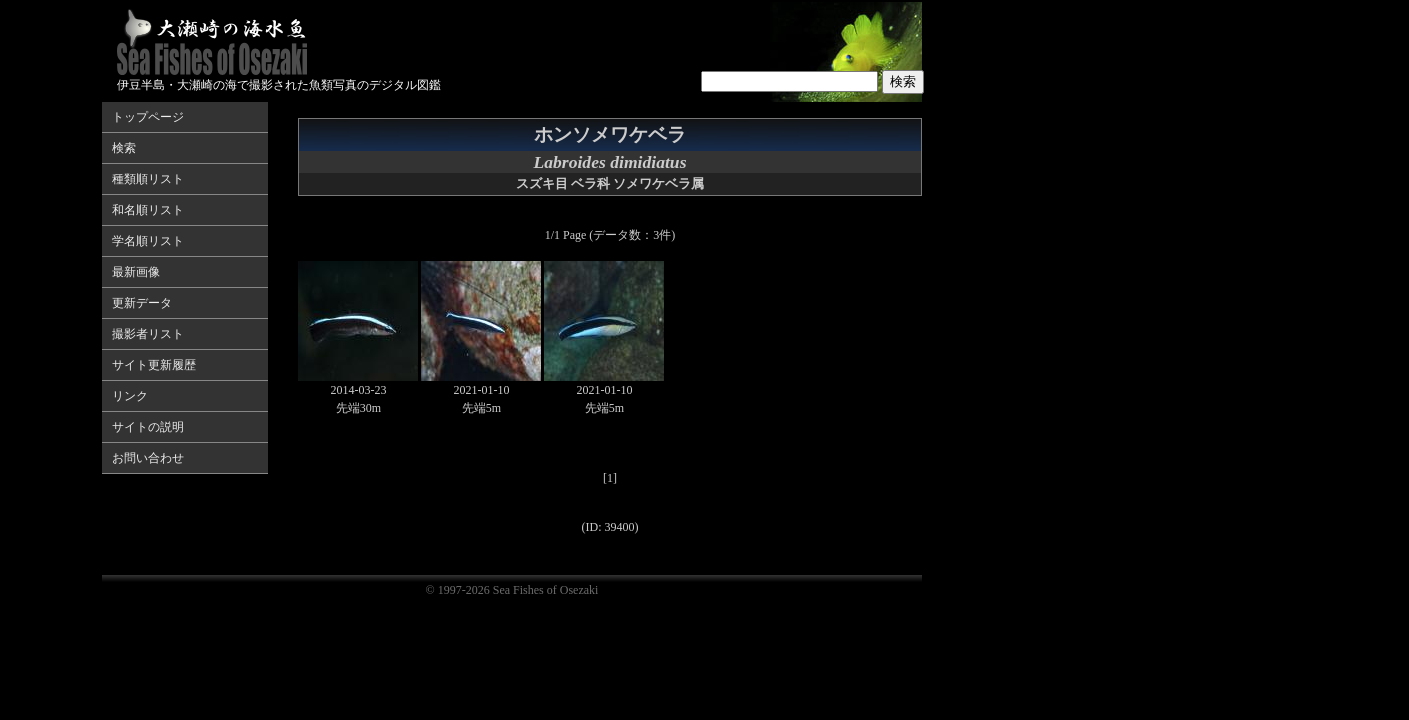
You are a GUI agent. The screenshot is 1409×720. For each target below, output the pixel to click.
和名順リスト (148, 210)
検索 (124, 148)
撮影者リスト (148, 334)
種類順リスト (148, 179)
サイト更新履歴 (154, 365)
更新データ (142, 303)
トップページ (148, 117)
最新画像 (136, 272)
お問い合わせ (148, 458)
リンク (130, 396)
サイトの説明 (148, 427)
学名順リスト (148, 241)
